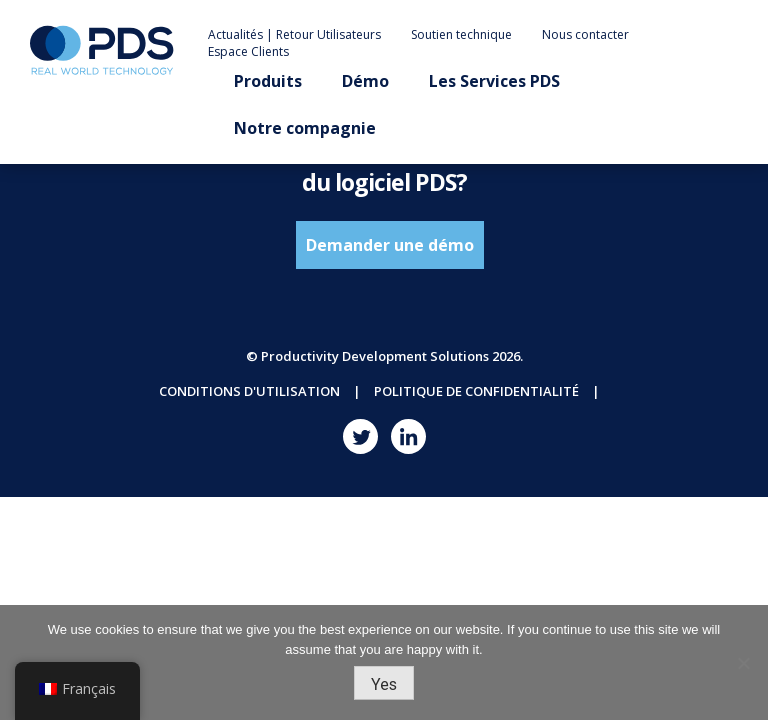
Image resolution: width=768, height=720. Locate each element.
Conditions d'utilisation (249, 391)
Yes (384, 684)
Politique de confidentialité (476, 391)
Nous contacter (585, 34)
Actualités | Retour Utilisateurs (294, 34)
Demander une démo (390, 245)
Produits (268, 81)
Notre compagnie (305, 128)
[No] (743, 663)
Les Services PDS (494, 81)
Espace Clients (248, 51)
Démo (365, 81)
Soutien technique (461, 34)
